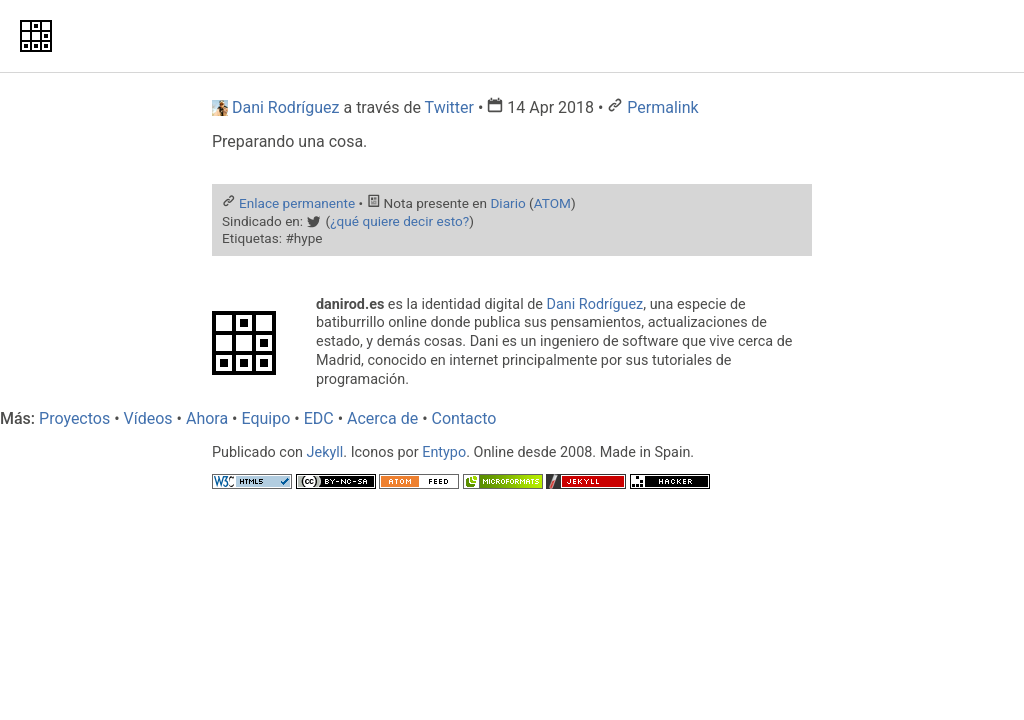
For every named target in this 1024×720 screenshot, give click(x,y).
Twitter (449, 107)
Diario (507, 203)
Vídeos (148, 418)
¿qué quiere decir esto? (399, 221)
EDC (319, 418)
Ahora (207, 418)
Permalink (662, 107)
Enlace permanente (297, 203)
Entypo (444, 452)
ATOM (552, 203)
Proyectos (74, 418)
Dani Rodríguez (595, 304)
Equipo (265, 418)
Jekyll (325, 452)
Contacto (464, 418)
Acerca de (382, 418)
